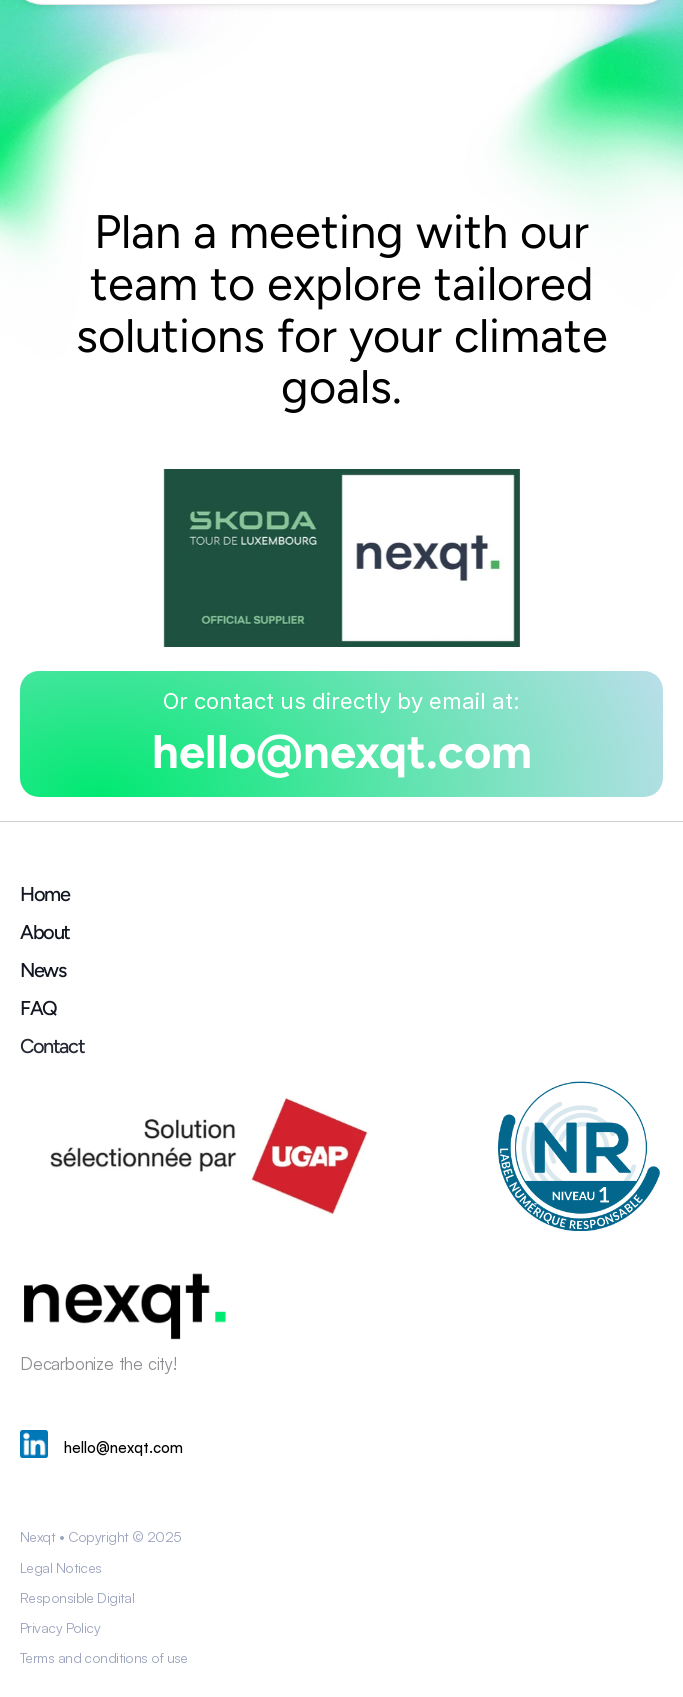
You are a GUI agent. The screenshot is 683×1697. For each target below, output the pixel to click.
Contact (52, 1046)
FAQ (38, 1008)
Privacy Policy (60, 1627)
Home (44, 894)
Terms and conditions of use (104, 1657)
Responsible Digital (77, 1597)
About (45, 932)
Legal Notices (61, 1567)
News (42, 970)
